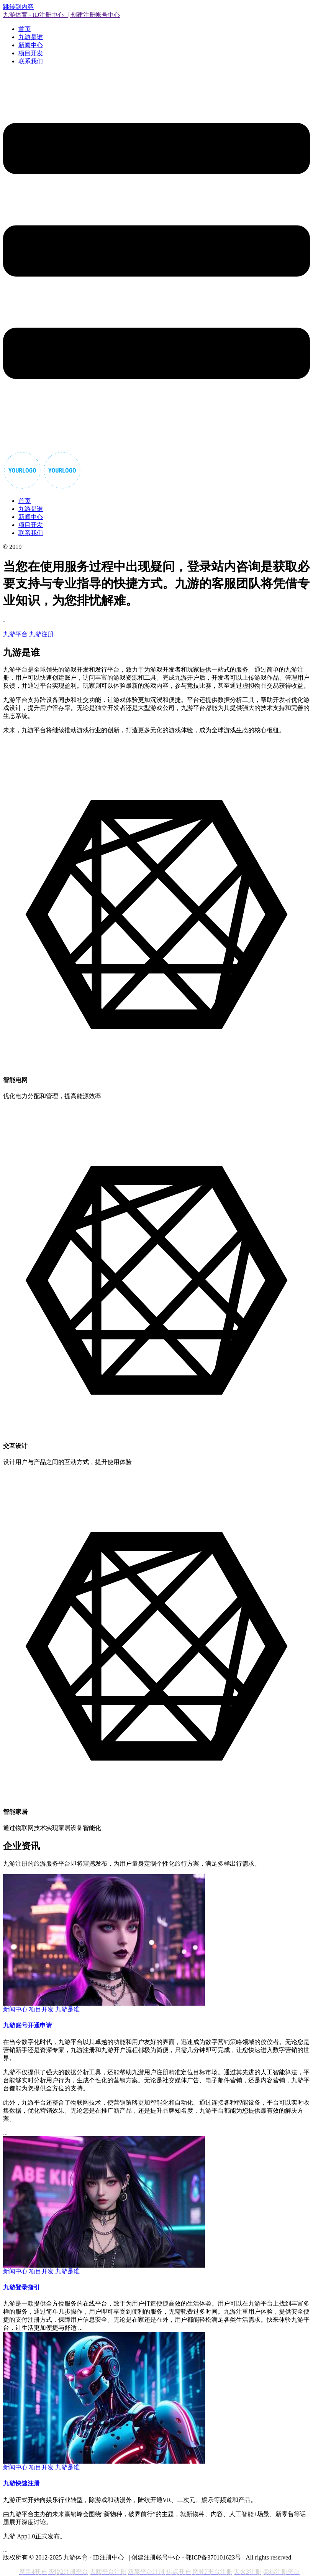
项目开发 (30, 53)
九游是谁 (30, 37)
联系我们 (30, 61)
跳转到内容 (18, 6)
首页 (24, 29)
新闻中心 (30, 45)
